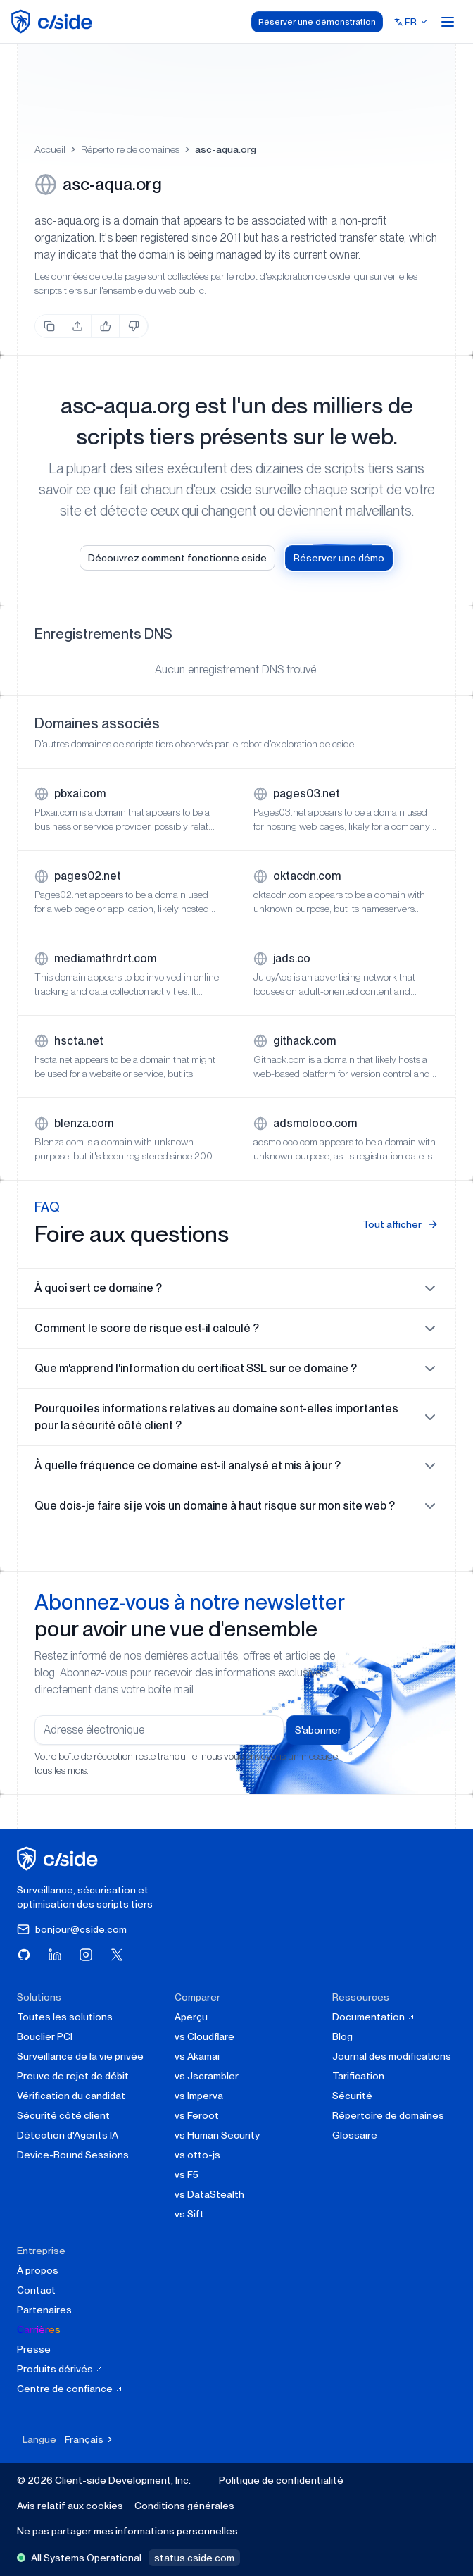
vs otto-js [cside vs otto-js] (197, 2154)
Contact (36, 2290)
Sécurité (352, 2095)
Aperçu (191, 2016)
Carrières (39, 2329)
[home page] (53, 21)
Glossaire (354, 2135)
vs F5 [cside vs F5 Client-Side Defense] (186, 2174)
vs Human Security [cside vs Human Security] (217, 2135)
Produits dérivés (60, 2369)
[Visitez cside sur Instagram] (86, 1955)
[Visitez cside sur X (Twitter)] (117, 1955)
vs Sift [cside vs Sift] (189, 2214)
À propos (37, 2270)
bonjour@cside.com (72, 1929)
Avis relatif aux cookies (70, 2505)
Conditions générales (184, 2505)
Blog (342, 2036)
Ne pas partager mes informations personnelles (127, 2531)
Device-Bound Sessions (73, 2154)
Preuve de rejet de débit (73, 2076)
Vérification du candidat (71, 2095)
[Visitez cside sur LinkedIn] (55, 1955)
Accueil (49, 149)
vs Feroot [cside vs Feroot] (197, 2115)
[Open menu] (447, 21)
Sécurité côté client (63, 2115)
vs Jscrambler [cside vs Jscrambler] (207, 2076)
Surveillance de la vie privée (80, 2056)
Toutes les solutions (65, 2016)
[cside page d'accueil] (59, 1859)
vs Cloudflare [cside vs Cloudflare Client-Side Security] (204, 2036)
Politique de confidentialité (281, 2480)
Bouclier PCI (44, 2036)
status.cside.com (194, 2557)
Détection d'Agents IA (67, 2135)
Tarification (358, 2076)
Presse (34, 2349)
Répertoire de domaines (130, 149)
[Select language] (411, 22)
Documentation (373, 2016)
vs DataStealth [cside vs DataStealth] (209, 2194)
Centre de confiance (70, 2388)
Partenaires (44, 2309)
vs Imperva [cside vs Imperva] (199, 2095)
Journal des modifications (391, 2056)
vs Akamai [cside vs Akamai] (197, 2056)
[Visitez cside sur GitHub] (24, 1955)
